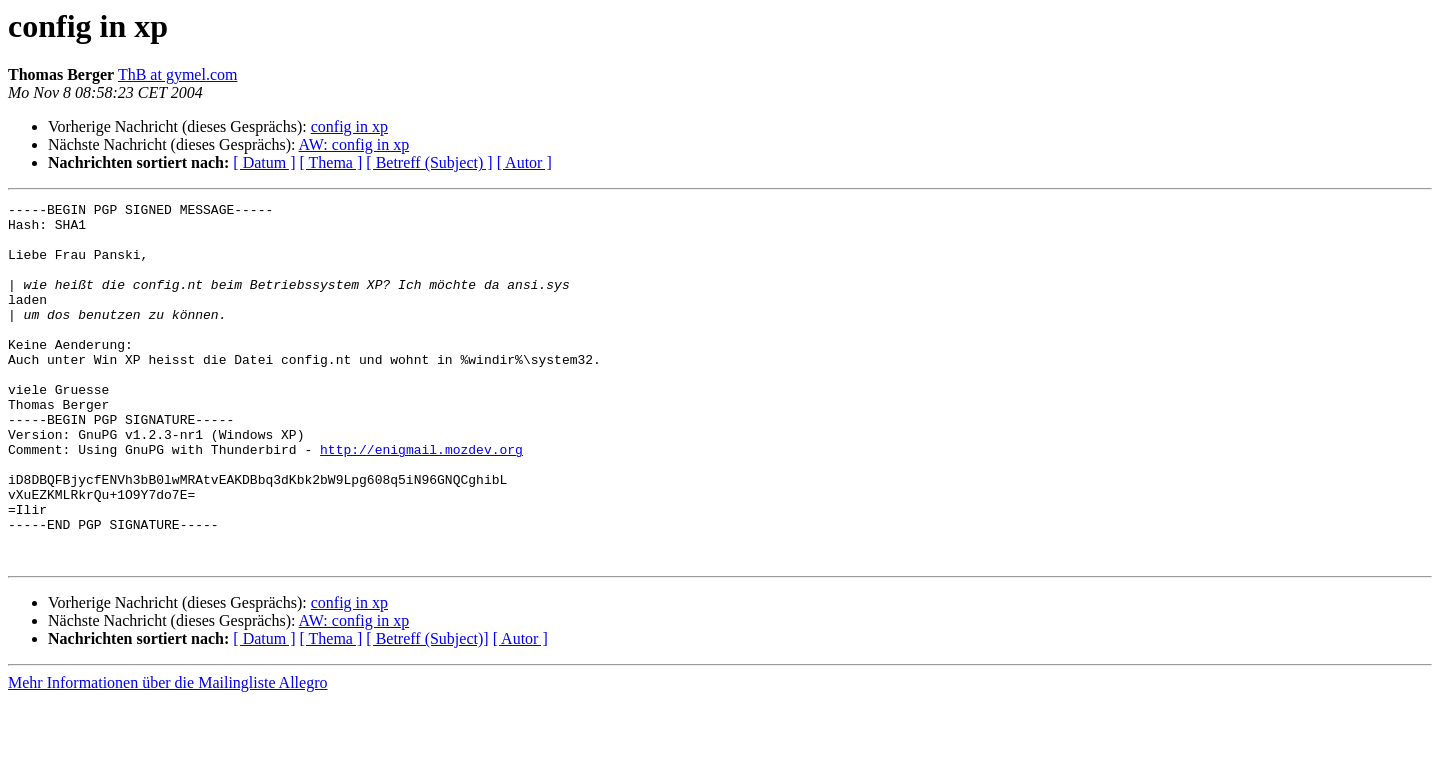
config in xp (349, 126)
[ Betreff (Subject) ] (429, 162)
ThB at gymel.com (178, 74)
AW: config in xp (354, 144)
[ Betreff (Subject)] (427, 710)
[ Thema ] (331, 162)
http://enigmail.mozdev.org (421, 500)
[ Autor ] (524, 162)
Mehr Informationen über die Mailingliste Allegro (167, 754)
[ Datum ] (264, 162)
